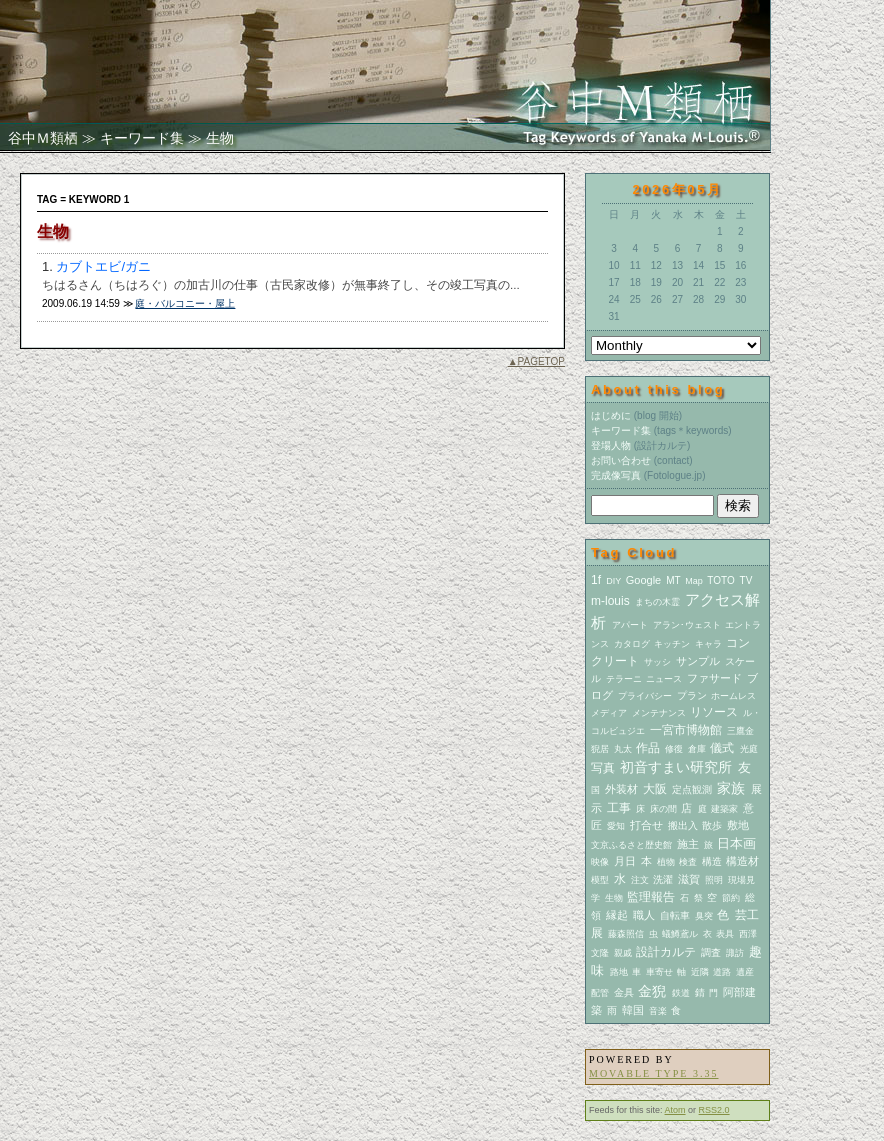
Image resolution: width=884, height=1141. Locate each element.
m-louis (610, 601)
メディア (609, 713)
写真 (603, 768)
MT (673, 580)
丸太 (623, 749)
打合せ (646, 825)
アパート (630, 625)
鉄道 (681, 993)
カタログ (632, 644)
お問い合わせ (621, 460)
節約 (731, 898)
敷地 (738, 825)
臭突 (704, 916)
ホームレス (733, 696)
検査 (688, 862)
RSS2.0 (714, 1110)
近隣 (700, 972)
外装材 (621, 789)
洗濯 (663, 879)
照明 (714, 880)
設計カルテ (666, 952)
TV (746, 580)
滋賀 (689, 879)
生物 (614, 898)
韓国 (633, 1010)
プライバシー (645, 696)
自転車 (675, 915)
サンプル (698, 661)
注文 (640, 880)
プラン (692, 695)
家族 (731, 788)
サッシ (657, 662)
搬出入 (683, 825)
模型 (600, 880)
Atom (675, 1110)
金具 (624, 992)
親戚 (623, 953)
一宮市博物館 (686, 730)
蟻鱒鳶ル (680, 934)
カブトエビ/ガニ (103, 266)
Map (694, 581)
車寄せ (659, 972)
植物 (666, 862)
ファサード (714, 678)
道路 (722, 972)
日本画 (736, 843)
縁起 (617, 915)
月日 (625, 861)
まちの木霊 (657, 602)
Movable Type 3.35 (653, 1073)
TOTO (720, 580)
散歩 (712, 825)
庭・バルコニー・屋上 (185, 303)
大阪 (655, 789)
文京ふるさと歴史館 (631, 845)
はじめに (611, 415)
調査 (711, 952)
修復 (674, 749)
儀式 (722, 748)
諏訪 (735, 953)
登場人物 (611, 445)
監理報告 (651, 897)
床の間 (663, 809)
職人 (644, 915)
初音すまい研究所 (676, 767)
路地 (619, 972)
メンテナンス (659, 713)
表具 (725, 934)
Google (643, 580)
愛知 (616, 826)
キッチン (672, 644)
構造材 (742, 861)
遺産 (745, 972)
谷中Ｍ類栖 (43, 138)
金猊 (652, 991)
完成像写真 (616, 475)
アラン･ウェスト (687, 625)
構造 (712, 861)
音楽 (658, 1011)
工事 (619, 808)
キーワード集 (142, 138)
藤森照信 (626, 934)
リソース (714, 712)
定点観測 (692, 789)
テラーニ (624, 679)
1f (596, 580)
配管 (600, 993)
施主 (688, 844)
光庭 (749, 749)
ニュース (664, 679)
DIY (613, 581)
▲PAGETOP (536, 361)
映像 (600, 862)
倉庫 (697, 749)
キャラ (708, 644)
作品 (648, 748)
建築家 (724, 809)
